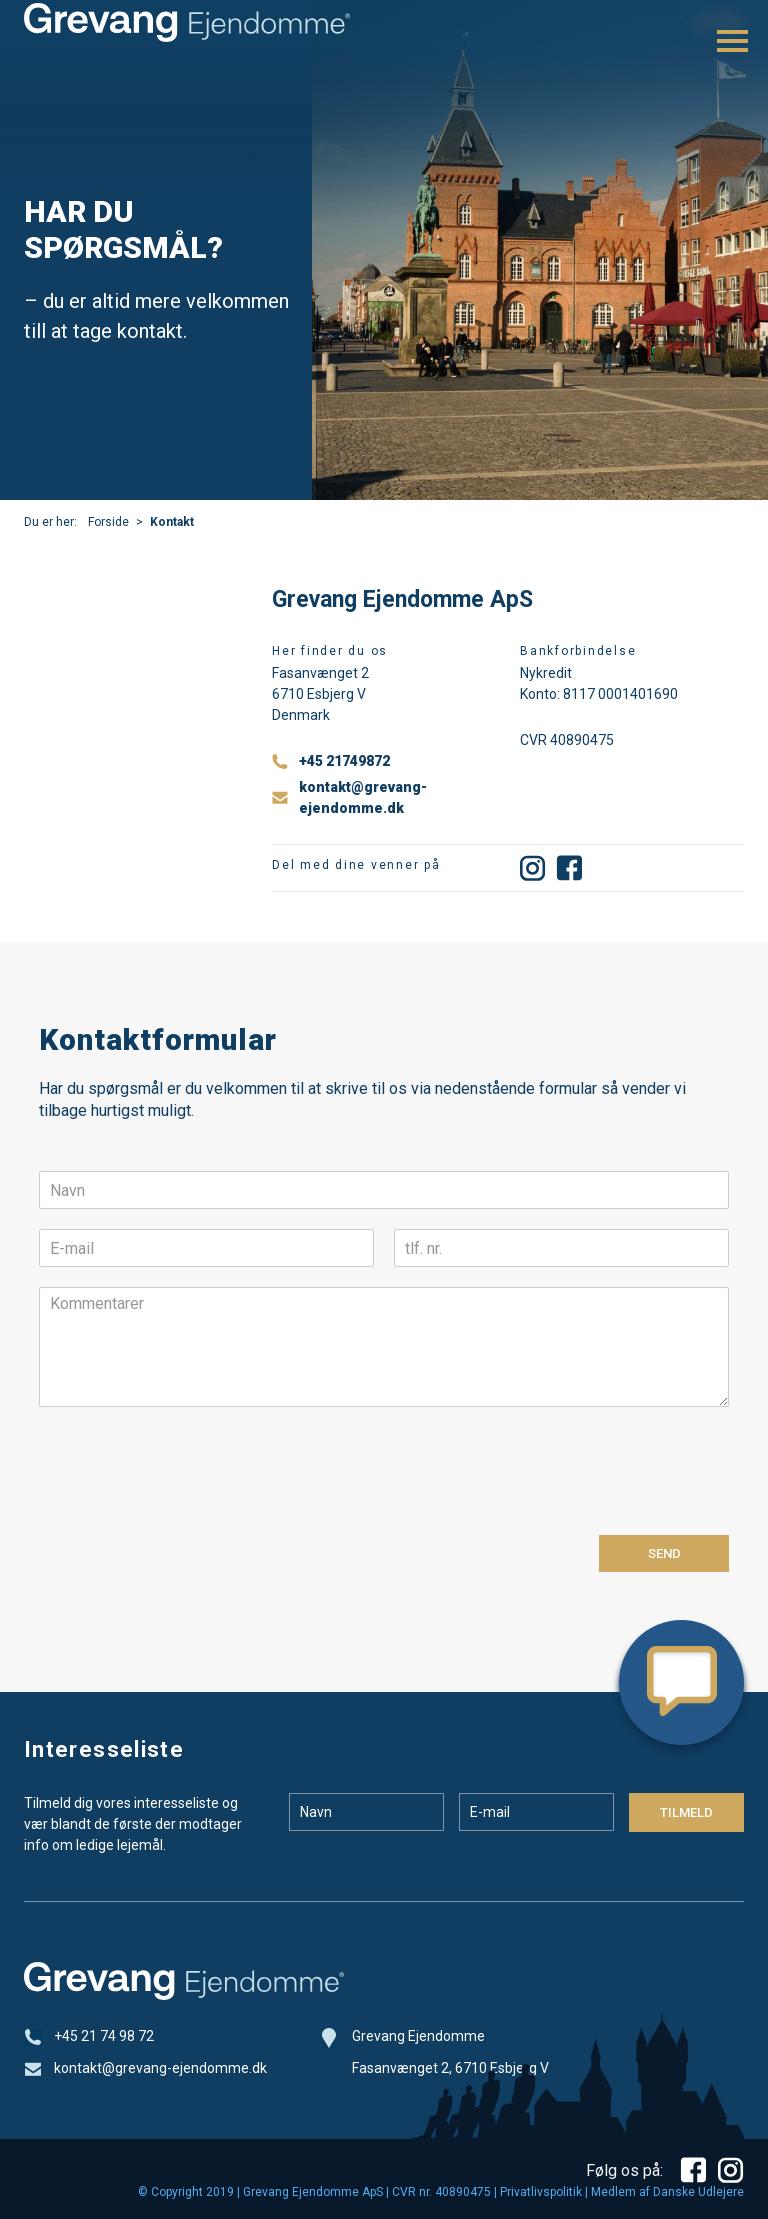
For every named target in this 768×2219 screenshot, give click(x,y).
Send (664, 1553)
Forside (108, 522)
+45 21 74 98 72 (104, 2036)
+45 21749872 (344, 761)
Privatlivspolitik (541, 2192)
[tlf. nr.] (561, 1248)
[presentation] (191, 1502)
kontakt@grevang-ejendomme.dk (363, 797)
